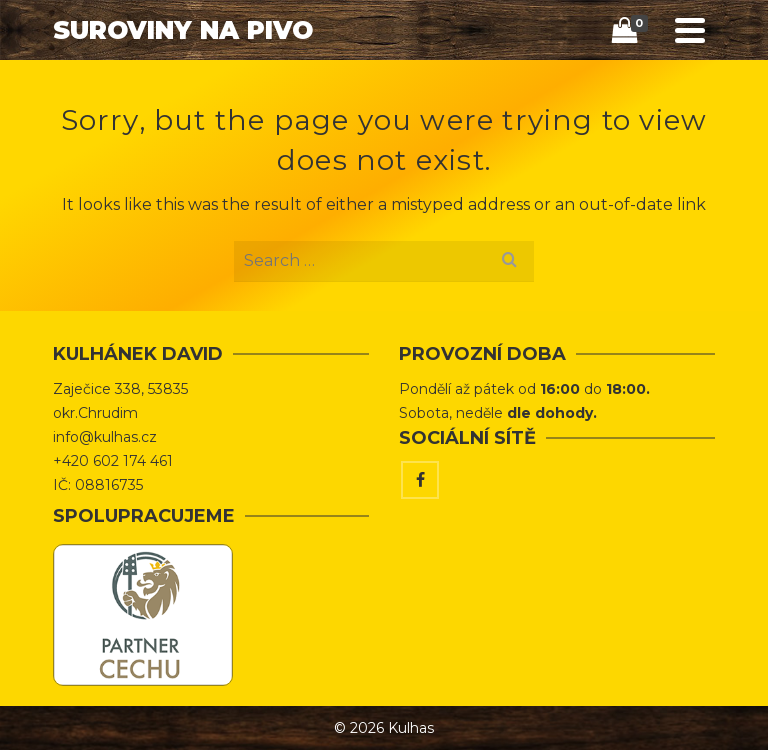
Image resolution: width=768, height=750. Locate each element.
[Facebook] (420, 480)
